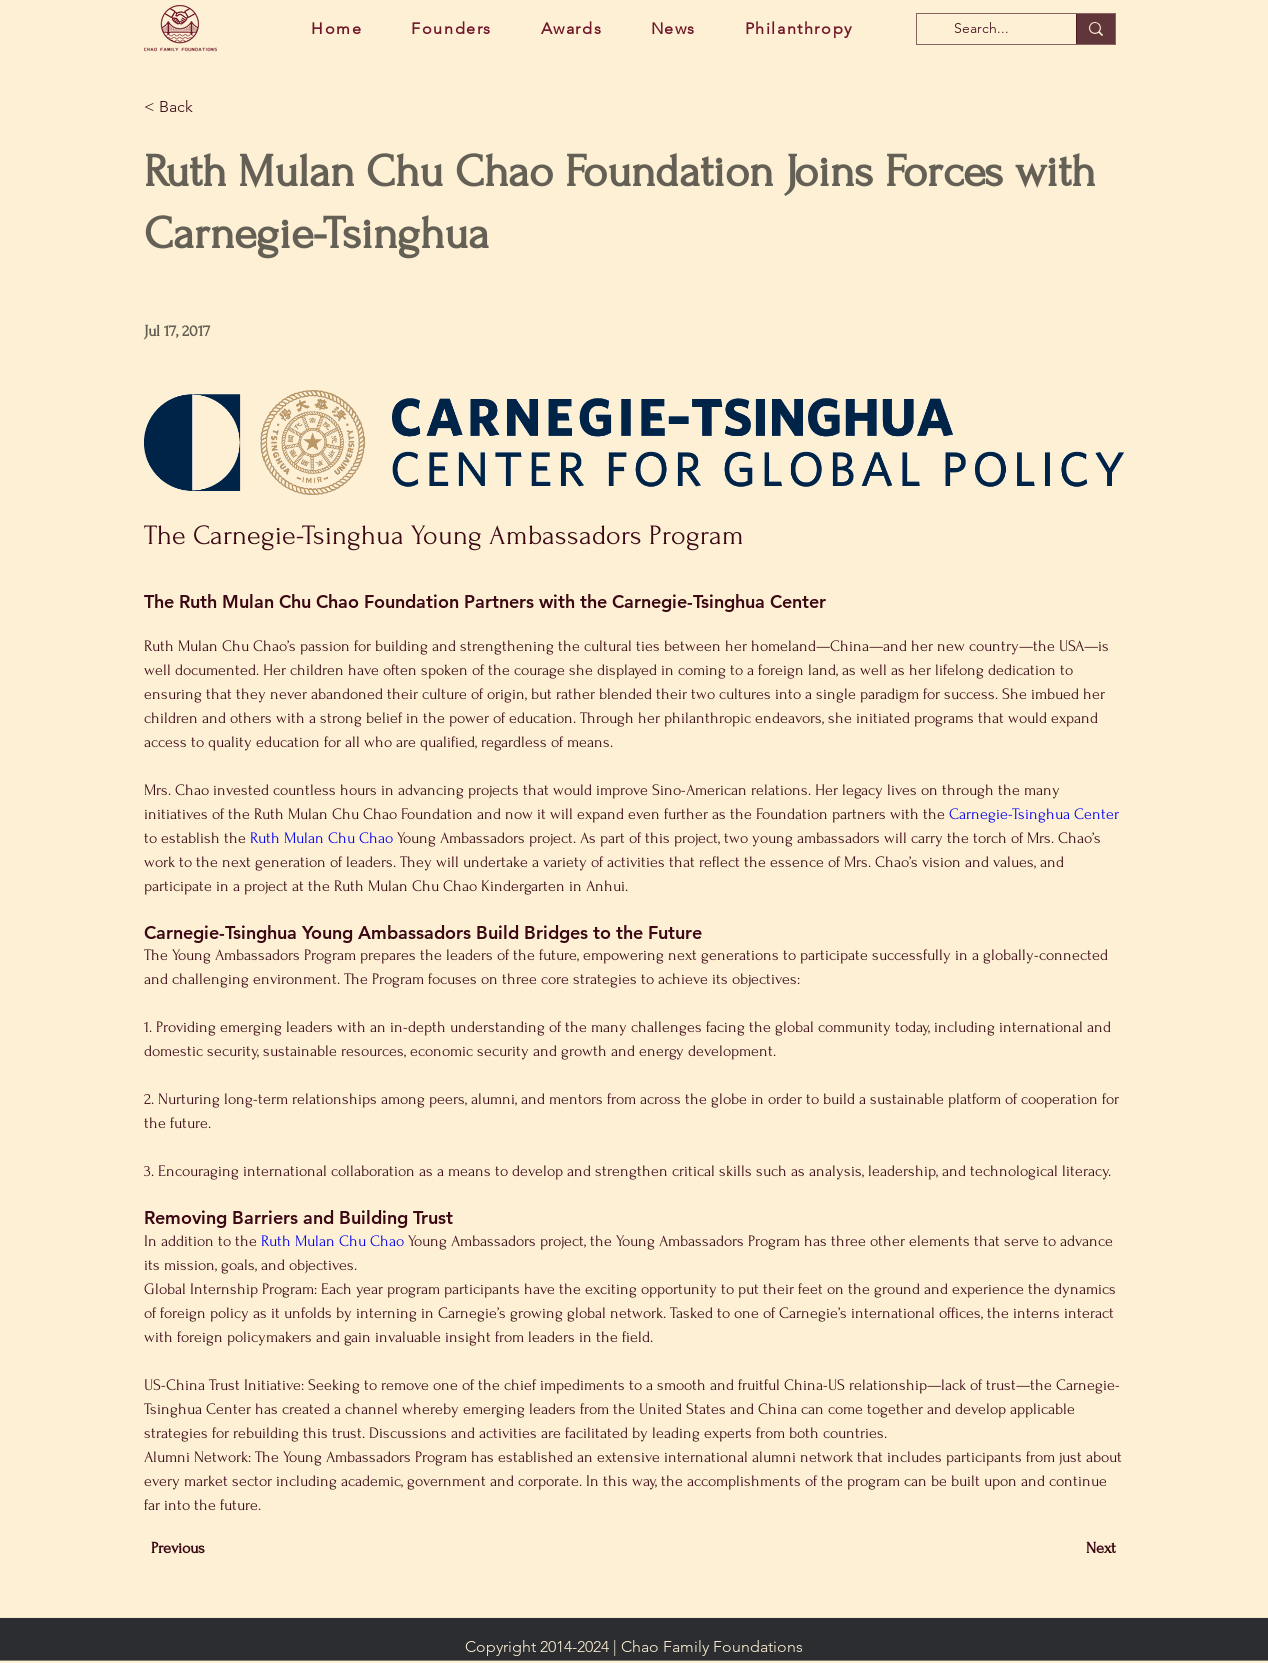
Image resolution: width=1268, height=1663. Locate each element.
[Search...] (981, 29)
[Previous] (217, 1548)
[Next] (1066, 1548)
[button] (210, 107)
